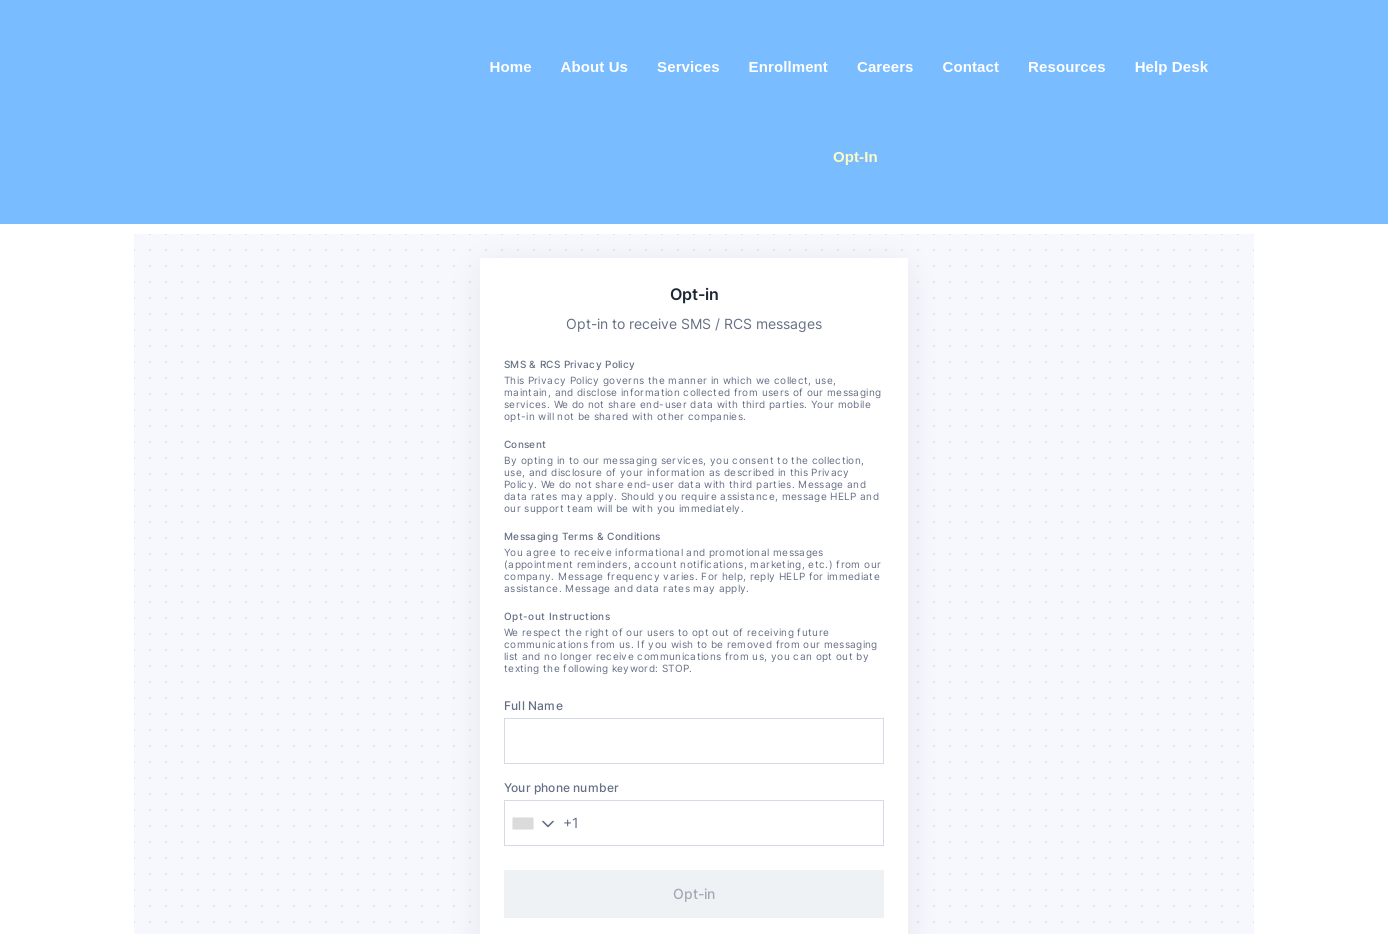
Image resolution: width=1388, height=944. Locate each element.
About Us (594, 66)
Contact (971, 66)
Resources (1067, 66)
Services (688, 66)
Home (511, 66)
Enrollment (788, 66)
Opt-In (855, 156)
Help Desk (1171, 66)
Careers (885, 66)
